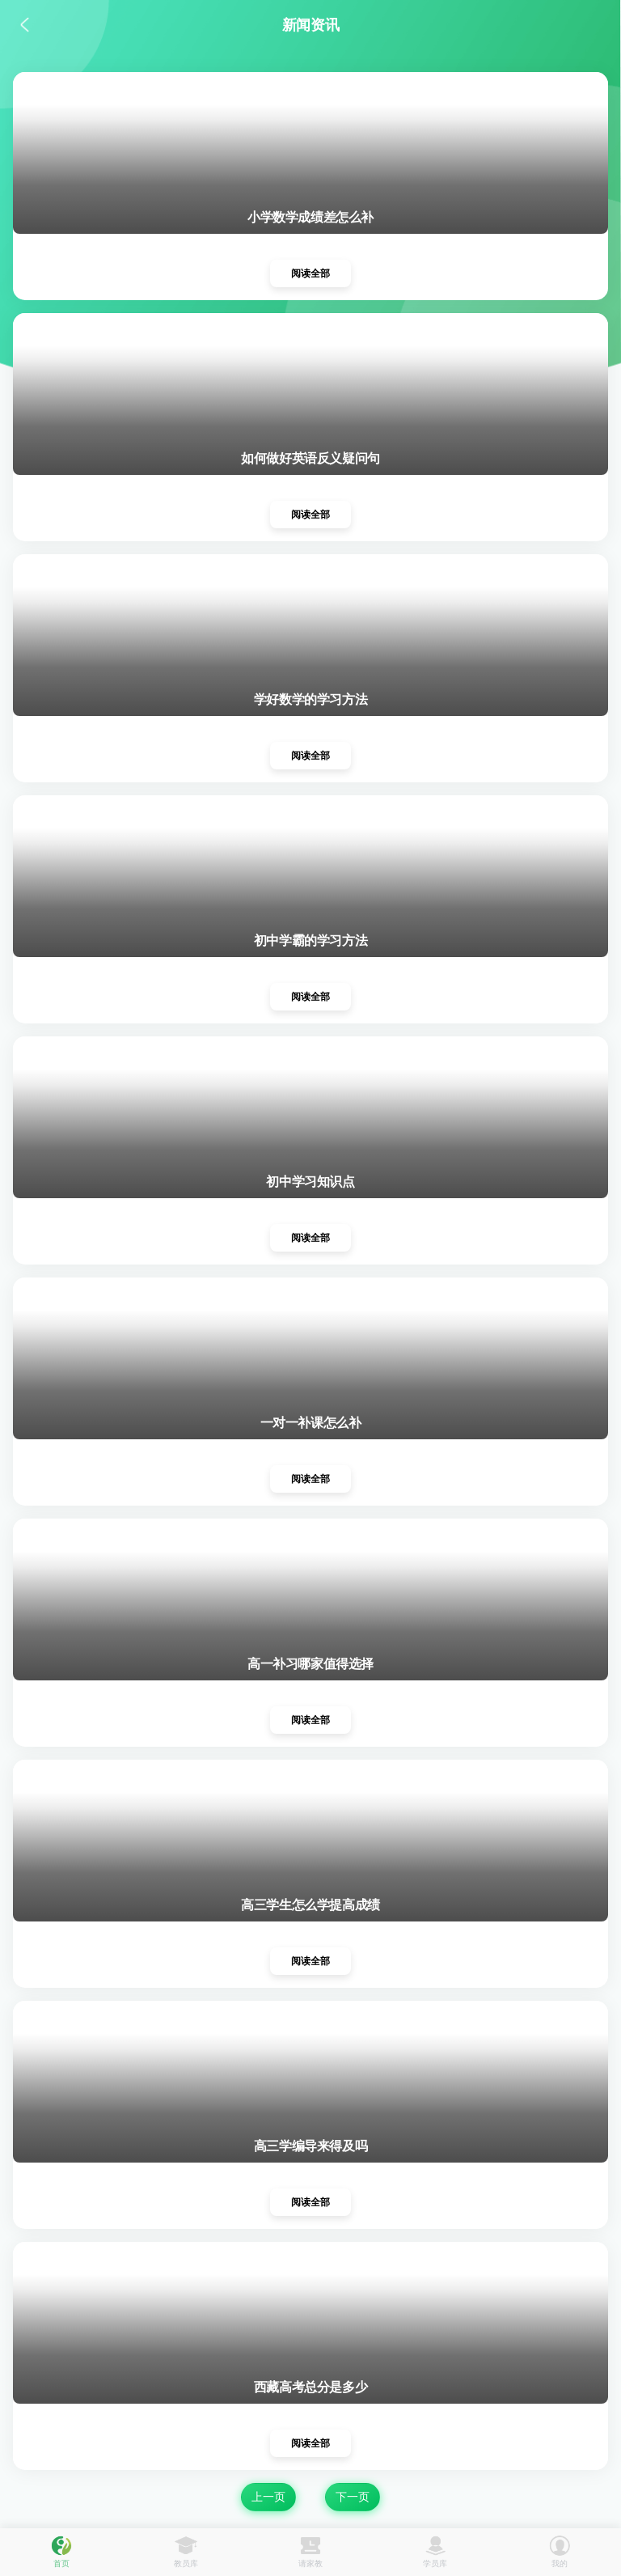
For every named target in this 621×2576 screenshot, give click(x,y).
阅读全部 (310, 273)
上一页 (268, 2496)
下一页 (353, 2496)
